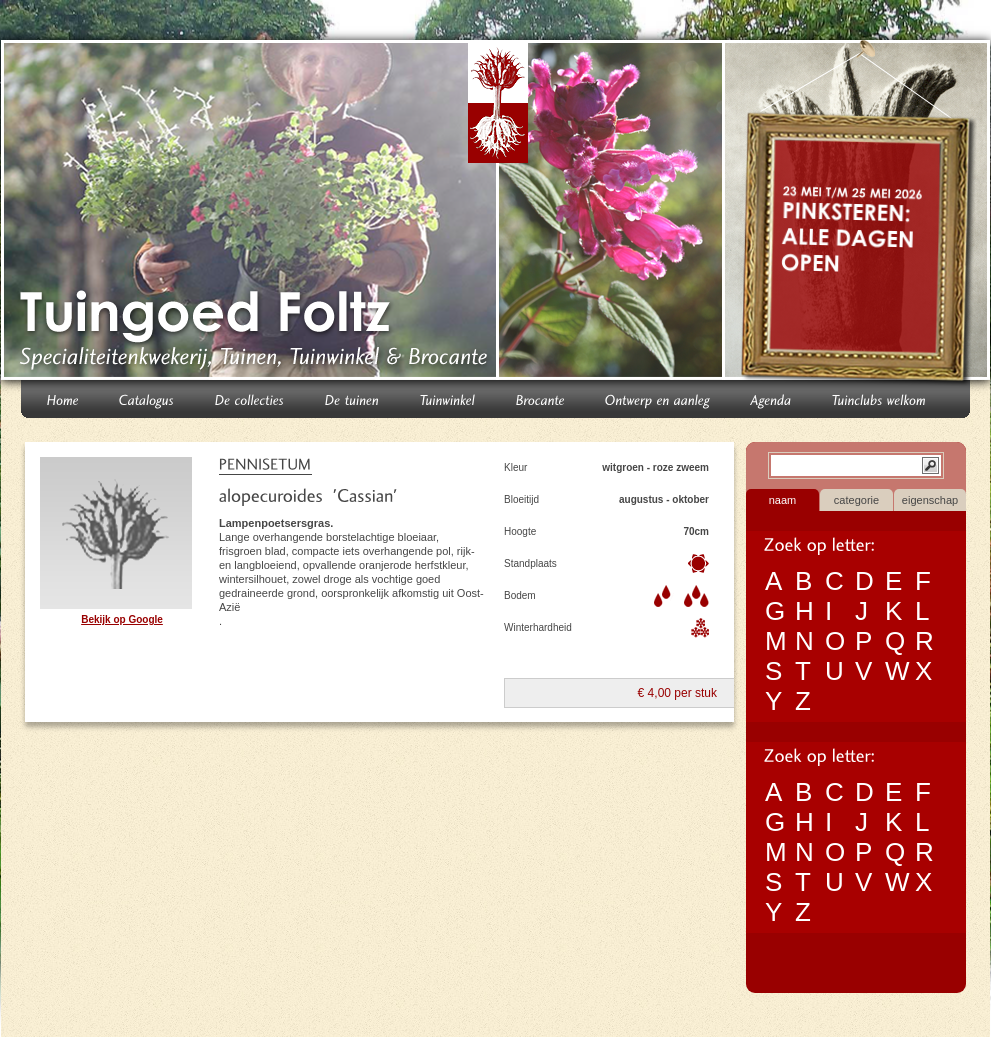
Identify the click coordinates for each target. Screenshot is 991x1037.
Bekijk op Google (122, 619)
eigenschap (930, 500)
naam (783, 500)
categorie (856, 500)
